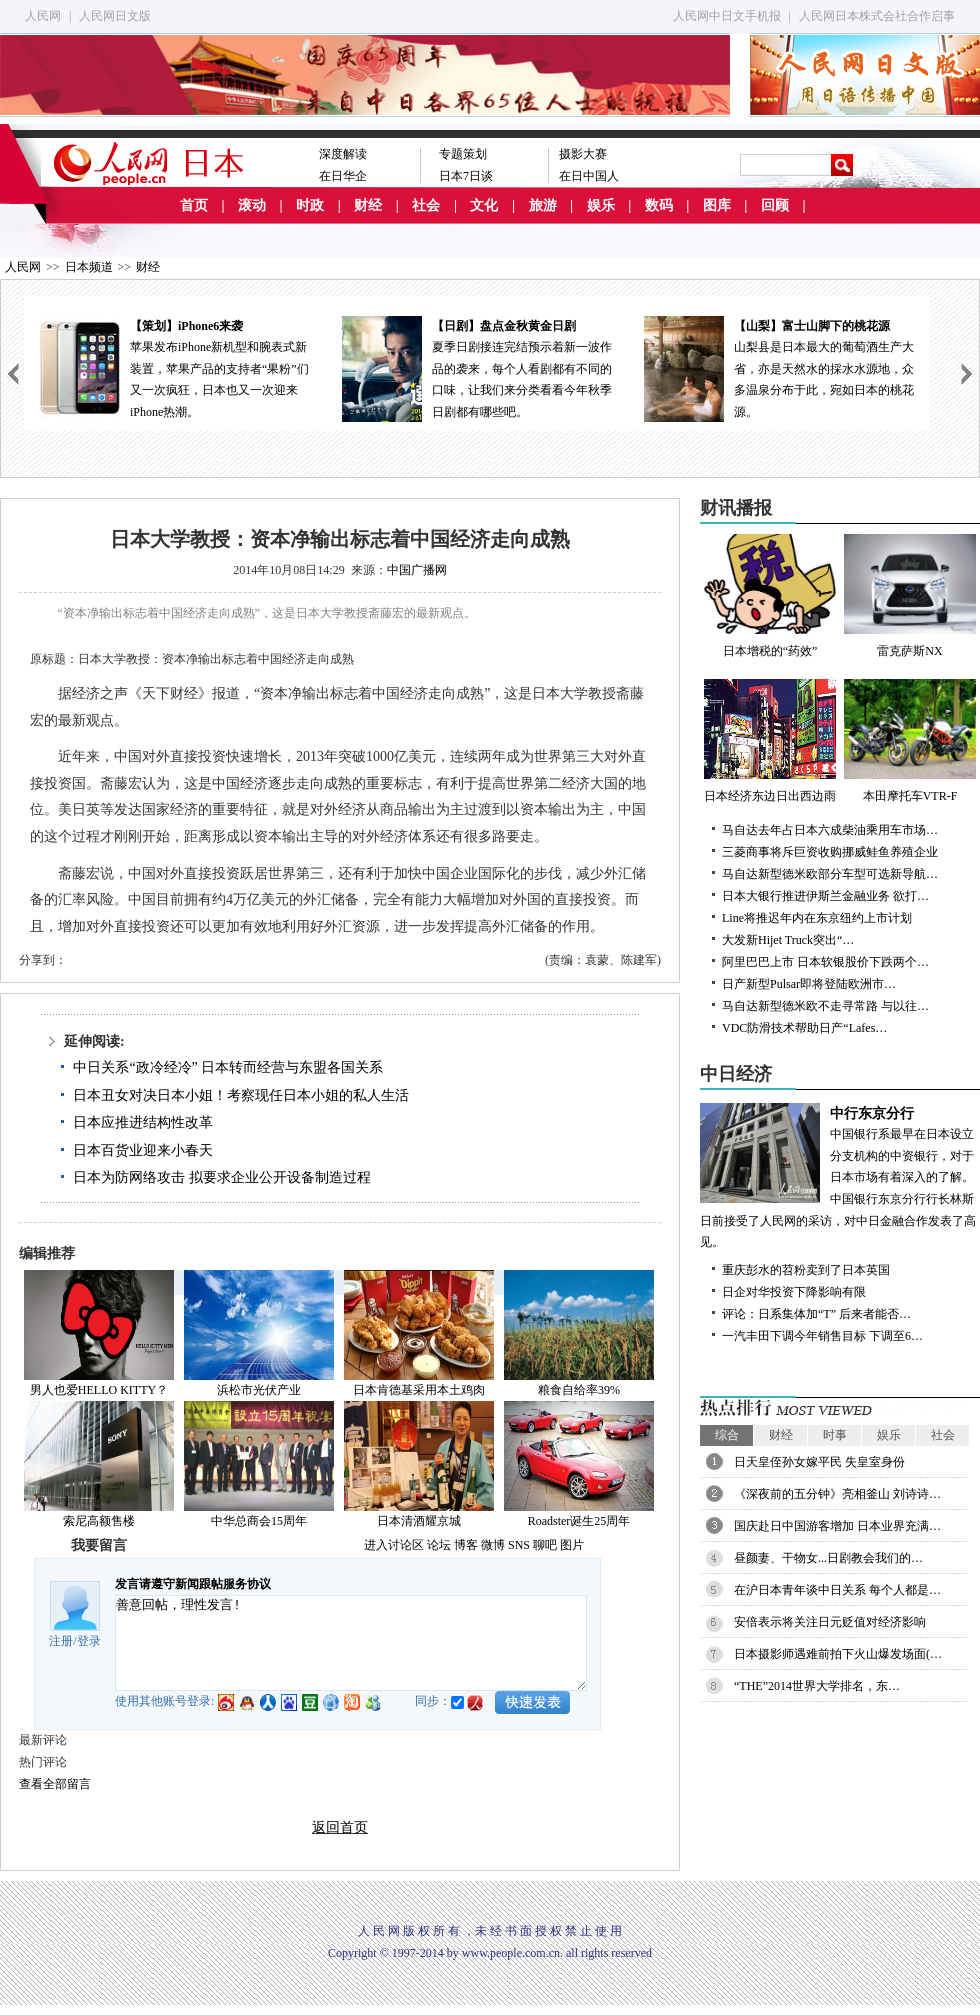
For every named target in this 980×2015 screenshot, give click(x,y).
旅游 (543, 205)
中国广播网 (417, 570)
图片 (572, 1545)
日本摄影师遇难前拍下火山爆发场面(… (838, 1654)
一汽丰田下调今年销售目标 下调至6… (822, 1336)
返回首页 (340, 1827)
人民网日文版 (115, 16)
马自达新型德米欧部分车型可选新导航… (830, 874)
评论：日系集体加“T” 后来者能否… (816, 1314)
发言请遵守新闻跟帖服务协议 (193, 1584)
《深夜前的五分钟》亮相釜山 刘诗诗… (837, 1494)
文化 (484, 205)
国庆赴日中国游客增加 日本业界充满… (837, 1526)
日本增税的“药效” (770, 596)
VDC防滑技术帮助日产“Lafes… (804, 1028)
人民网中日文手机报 (727, 16)
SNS (519, 1545)
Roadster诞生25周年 (579, 1521)
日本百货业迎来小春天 (143, 1150)
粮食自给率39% (579, 1390)
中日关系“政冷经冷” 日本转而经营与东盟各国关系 (228, 1067)
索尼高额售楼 (99, 1521)
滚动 (252, 205)
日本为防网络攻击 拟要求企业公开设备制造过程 (222, 1177)
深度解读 (343, 154)
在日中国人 (589, 176)
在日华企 (343, 176)
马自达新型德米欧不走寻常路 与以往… (825, 1006)
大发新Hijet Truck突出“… (788, 940)
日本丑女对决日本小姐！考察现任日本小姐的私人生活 (241, 1095)
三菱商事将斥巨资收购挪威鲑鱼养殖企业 (830, 852)
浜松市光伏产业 (259, 1390)
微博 (493, 1545)
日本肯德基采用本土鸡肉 (419, 1390)
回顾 (775, 205)
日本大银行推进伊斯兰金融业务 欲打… (825, 896)
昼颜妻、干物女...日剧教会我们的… (828, 1558)
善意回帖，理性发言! (351, 1643)
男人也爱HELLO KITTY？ (99, 1390)
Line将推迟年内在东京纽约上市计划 (817, 918)
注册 (61, 1641)
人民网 (43, 16)
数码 (659, 205)
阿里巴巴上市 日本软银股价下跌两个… (825, 962)
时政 (310, 205)
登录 (89, 1641)
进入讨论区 (394, 1545)
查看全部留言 (55, 1784)
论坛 (439, 1545)
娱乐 (601, 205)
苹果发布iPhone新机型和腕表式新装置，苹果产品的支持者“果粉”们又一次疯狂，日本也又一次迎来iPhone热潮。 (175, 367)
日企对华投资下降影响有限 (794, 1292)
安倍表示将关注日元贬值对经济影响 (830, 1622)
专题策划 (463, 154)
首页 (194, 205)
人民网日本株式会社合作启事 (877, 16)
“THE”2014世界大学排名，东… (817, 1686)
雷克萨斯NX (910, 596)
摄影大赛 (583, 154)
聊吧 (545, 1545)
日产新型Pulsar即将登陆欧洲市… (809, 984)
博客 (466, 1545)
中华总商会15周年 (259, 1521)
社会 (426, 205)
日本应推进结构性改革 (143, 1122)
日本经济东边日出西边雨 (770, 741)
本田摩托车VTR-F (910, 741)
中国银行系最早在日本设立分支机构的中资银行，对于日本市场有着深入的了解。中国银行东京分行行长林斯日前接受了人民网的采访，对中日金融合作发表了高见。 (840, 1176)
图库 (717, 205)
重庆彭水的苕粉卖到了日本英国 (806, 1270)
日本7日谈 (466, 176)
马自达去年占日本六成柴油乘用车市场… (830, 830)
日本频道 (89, 267)
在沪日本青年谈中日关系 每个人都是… (837, 1590)
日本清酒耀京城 (419, 1521)
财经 (368, 205)
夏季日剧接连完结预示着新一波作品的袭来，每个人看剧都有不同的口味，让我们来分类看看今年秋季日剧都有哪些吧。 (477, 367)
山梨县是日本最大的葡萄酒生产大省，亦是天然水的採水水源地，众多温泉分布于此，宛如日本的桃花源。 (779, 367)
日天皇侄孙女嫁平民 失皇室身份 (819, 1462)
